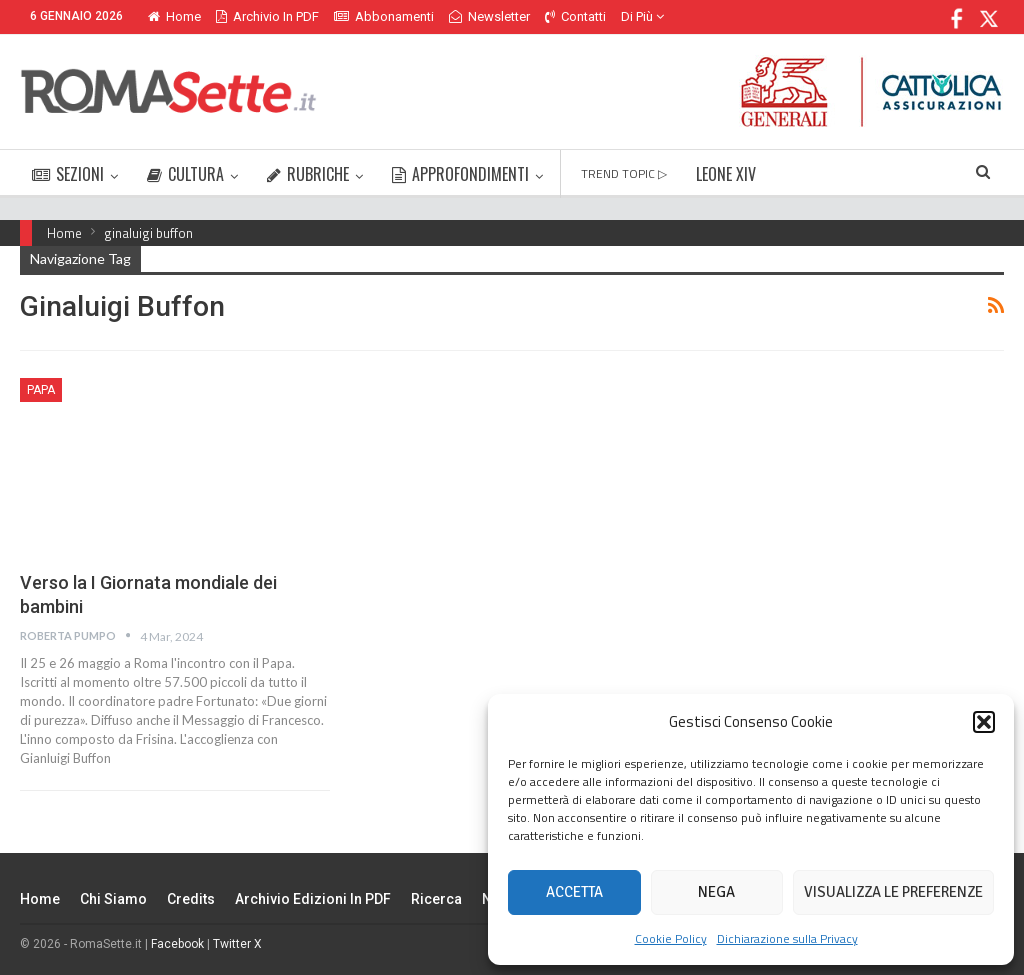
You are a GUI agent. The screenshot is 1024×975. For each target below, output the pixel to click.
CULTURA (185, 174)
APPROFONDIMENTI (460, 174)
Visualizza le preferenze (893, 892)
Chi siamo (113, 899)
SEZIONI (68, 174)
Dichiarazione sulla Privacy (787, 938)
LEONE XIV (726, 174)
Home (174, 16)
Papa (41, 390)
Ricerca (436, 899)
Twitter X (237, 944)
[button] (984, 722)
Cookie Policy (671, 938)
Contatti (575, 16)
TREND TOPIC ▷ (624, 173)
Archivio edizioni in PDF (313, 899)
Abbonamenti (384, 16)
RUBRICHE (308, 174)
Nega (716, 892)
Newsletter (489, 16)
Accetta (574, 892)
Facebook (177, 944)
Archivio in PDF (267, 16)
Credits (191, 899)
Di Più (642, 16)
